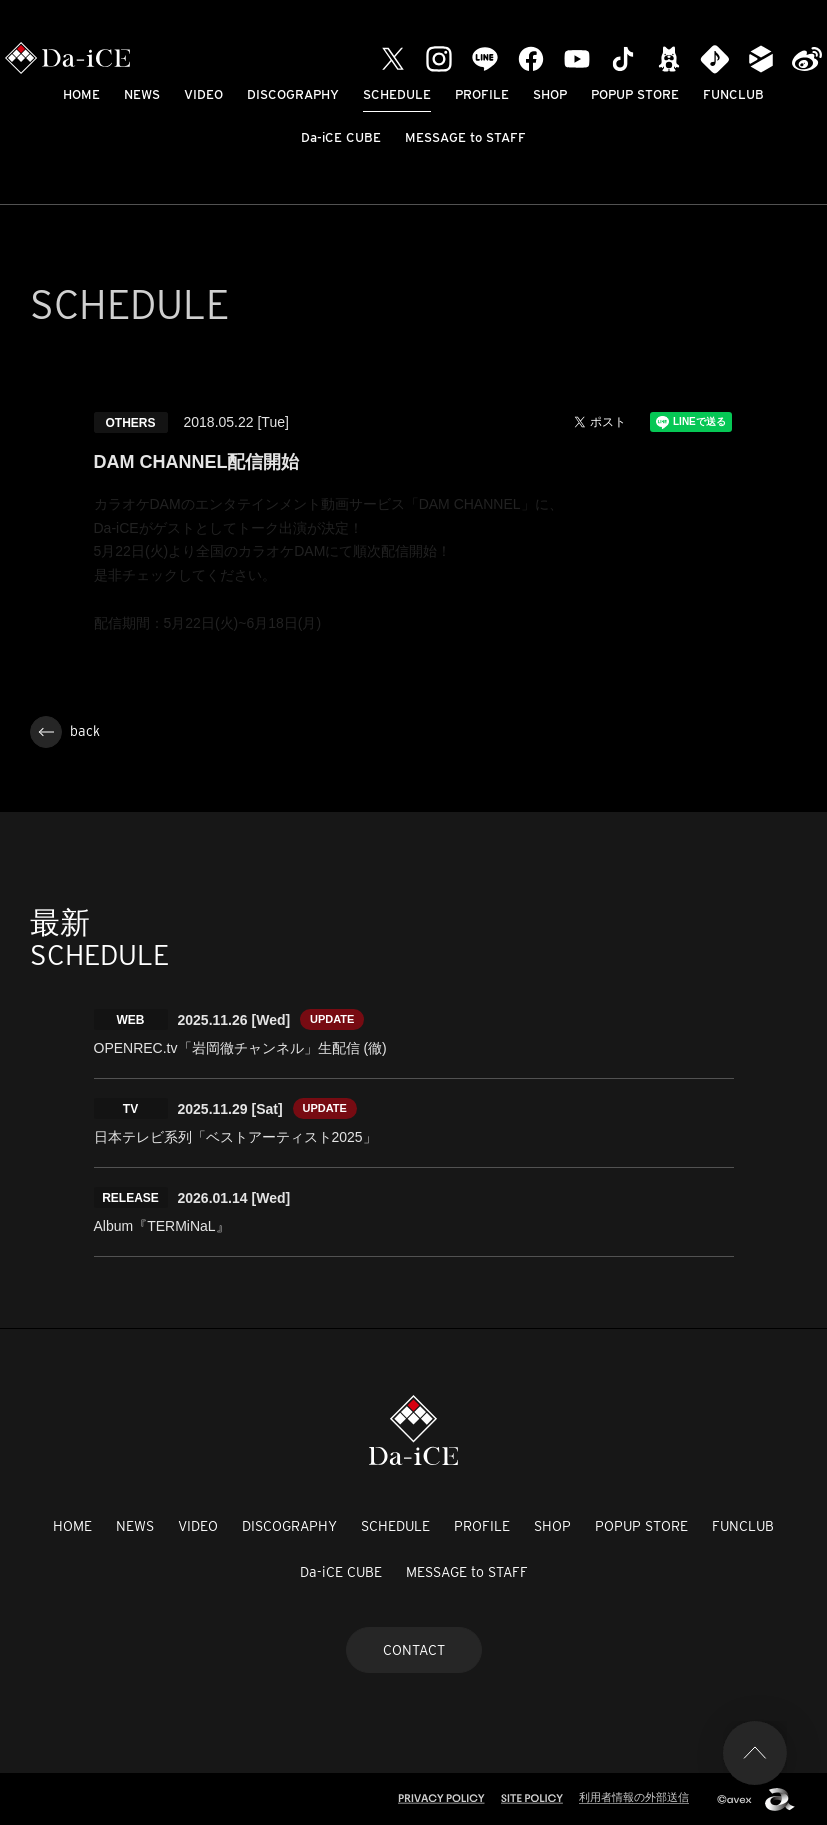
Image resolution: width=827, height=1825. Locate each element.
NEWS (142, 94)
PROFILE (482, 94)
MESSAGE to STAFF (465, 137)
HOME (81, 94)
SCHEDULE (397, 94)
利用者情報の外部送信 (634, 1797)
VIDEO (203, 94)
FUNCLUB (733, 94)
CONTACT (414, 1650)
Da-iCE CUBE (341, 137)
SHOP (550, 94)
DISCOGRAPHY (293, 94)
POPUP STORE (635, 94)
